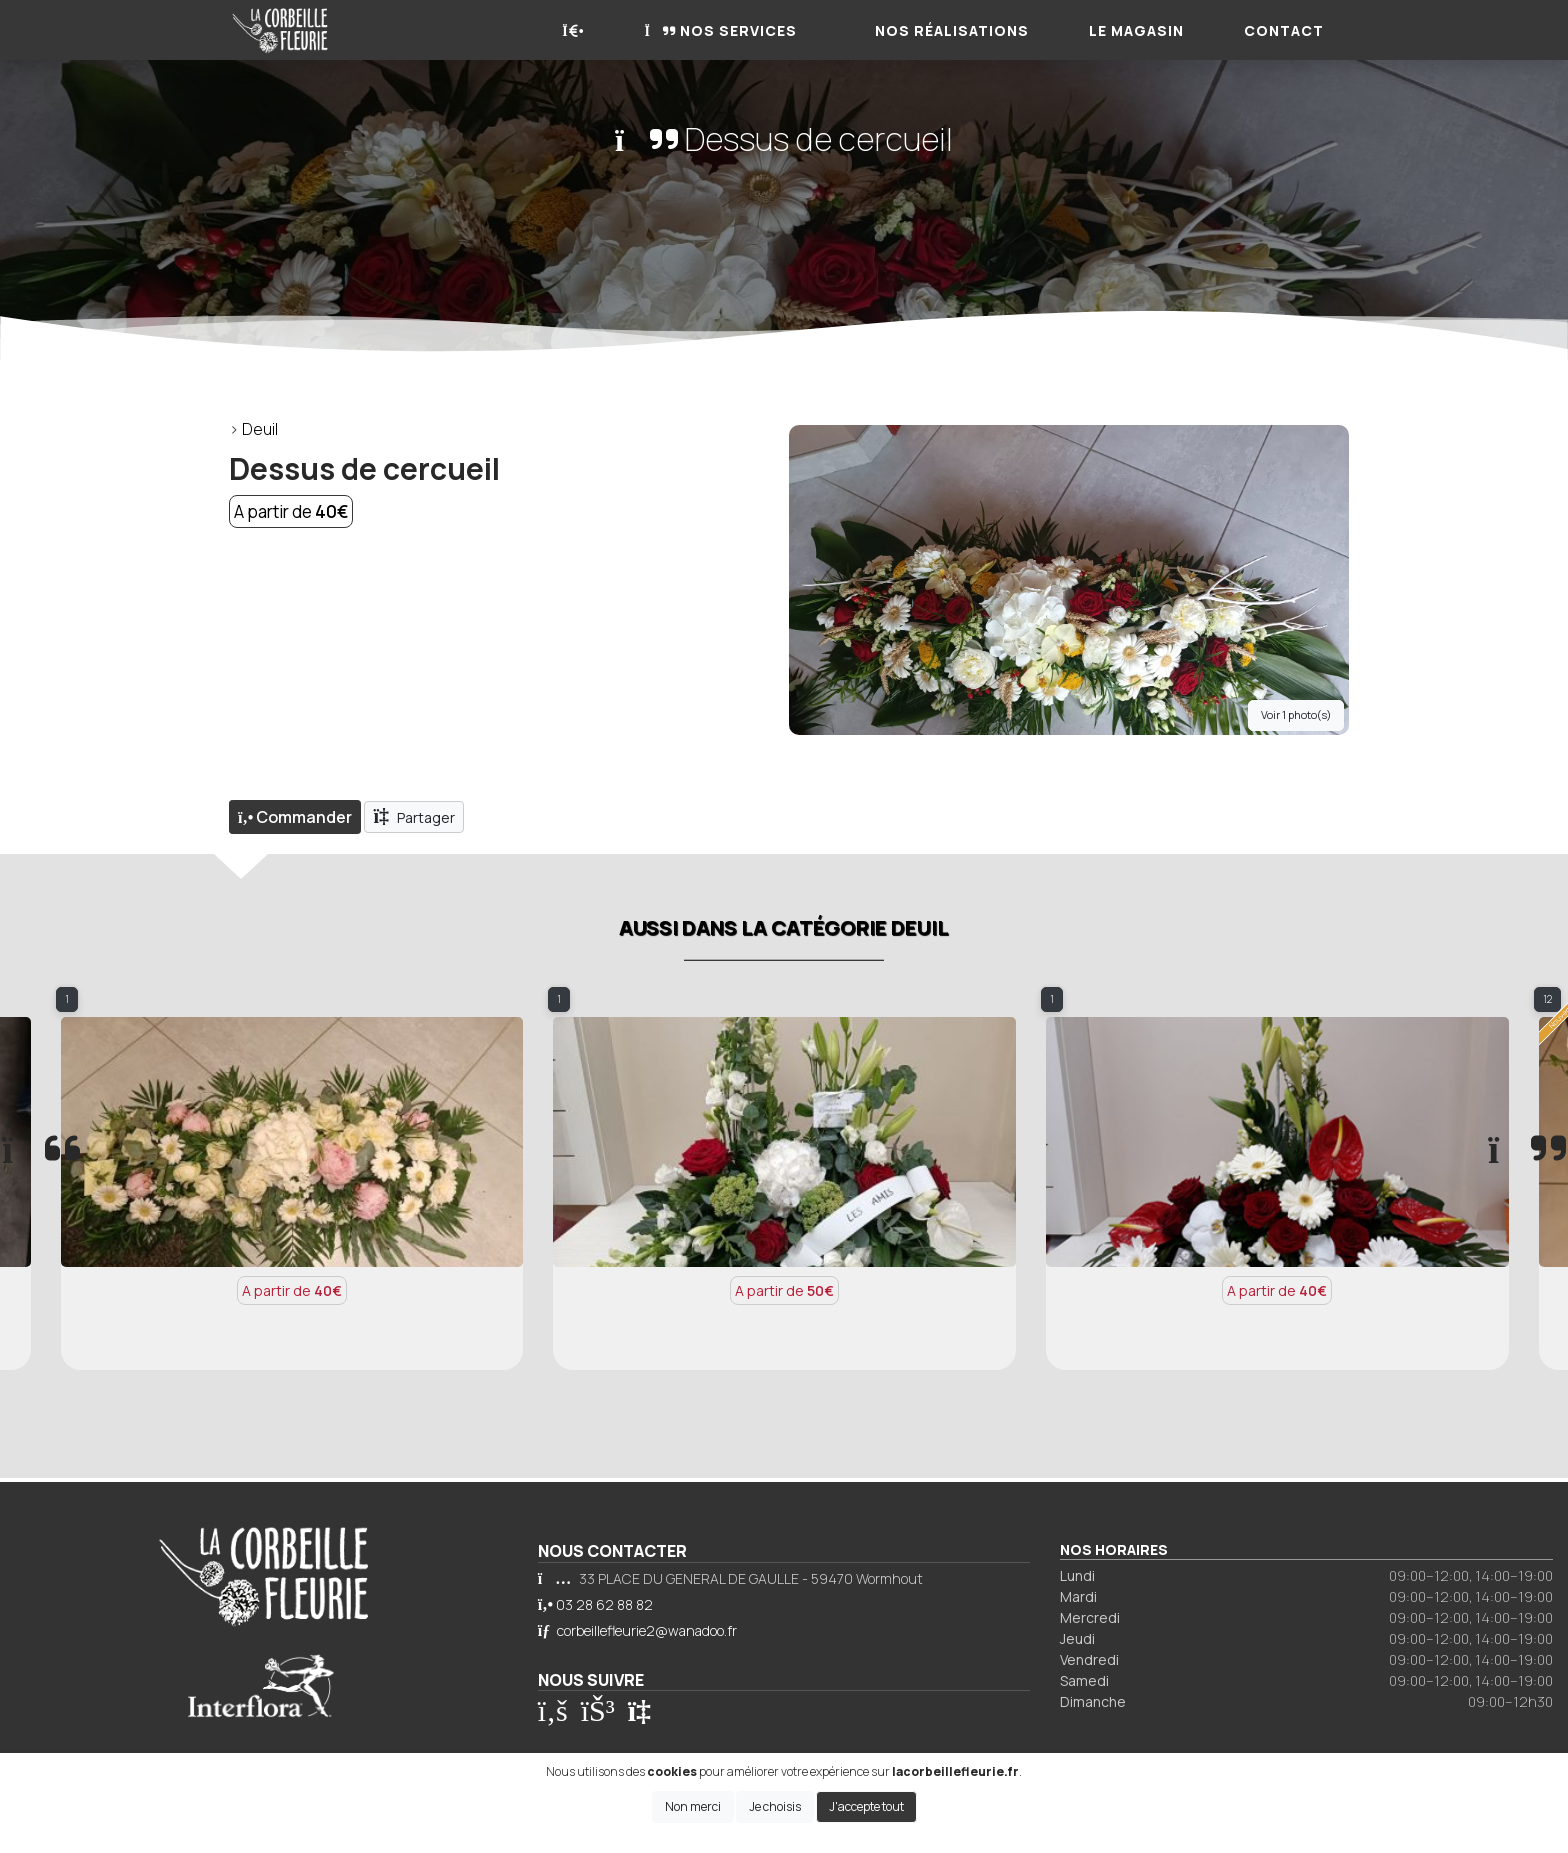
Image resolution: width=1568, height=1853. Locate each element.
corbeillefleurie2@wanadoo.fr (647, 1630)
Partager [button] (414, 816)
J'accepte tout (866, 1806)
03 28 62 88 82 (604, 1604)
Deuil (260, 429)
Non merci (693, 1806)
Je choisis (775, 1806)
